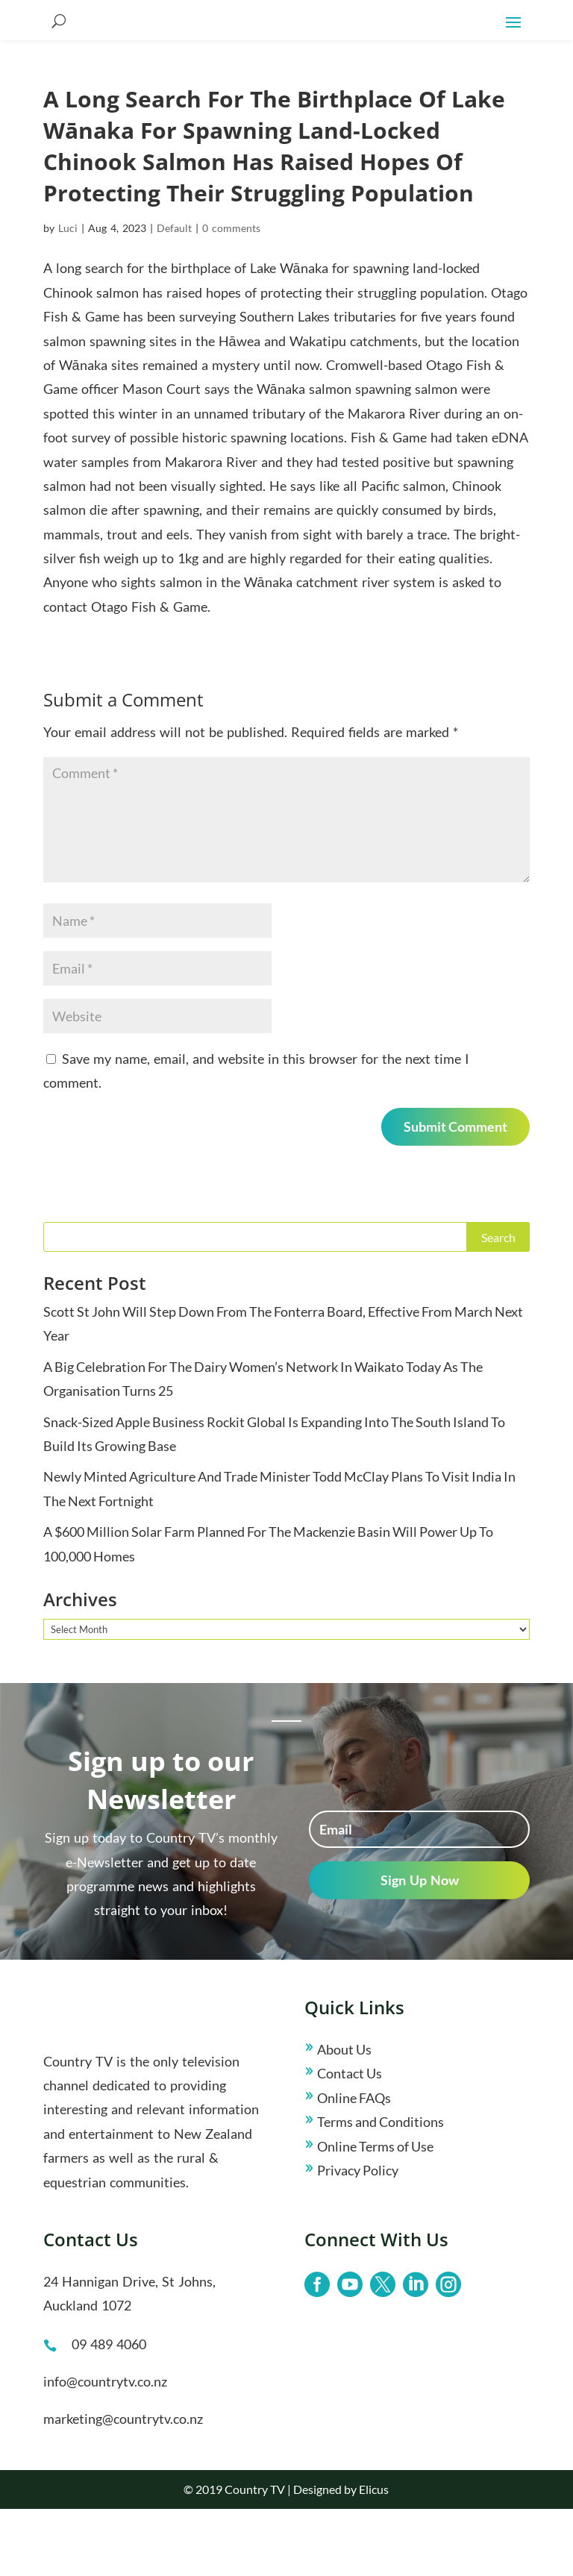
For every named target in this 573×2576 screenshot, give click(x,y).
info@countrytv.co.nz (105, 2448)
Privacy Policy (357, 2237)
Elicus (374, 2556)
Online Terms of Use (375, 2213)
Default (174, 295)
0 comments (231, 295)
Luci (68, 295)
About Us (344, 2116)
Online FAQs (354, 2165)
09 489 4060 (109, 2411)
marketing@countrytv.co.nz (123, 2486)
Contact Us (349, 2140)
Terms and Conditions (380, 2189)
